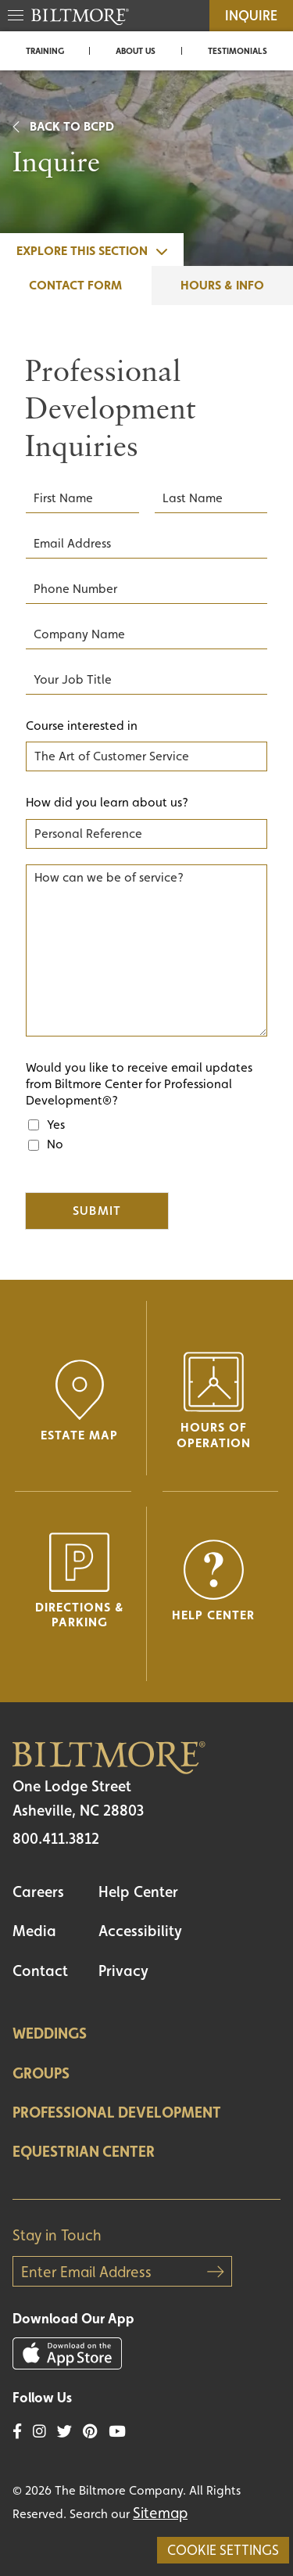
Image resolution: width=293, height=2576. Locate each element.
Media (34, 1930)
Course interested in (82, 725)
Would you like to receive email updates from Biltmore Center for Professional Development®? (139, 1084)
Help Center (138, 1891)
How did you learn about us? (107, 802)
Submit (97, 1210)
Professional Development (117, 2112)
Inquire (251, 15)
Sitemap (160, 2512)
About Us (135, 50)
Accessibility (140, 1930)
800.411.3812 (56, 1838)
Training (45, 50)
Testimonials (237, 50)
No (55, 1144)
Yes (56, 1124)
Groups (41, 2073)
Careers (38, 1891)
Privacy (123, 1970)
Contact (40, 1970)
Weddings (50, 2033)
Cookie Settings (223, 2550)
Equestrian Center (84, 2151)
